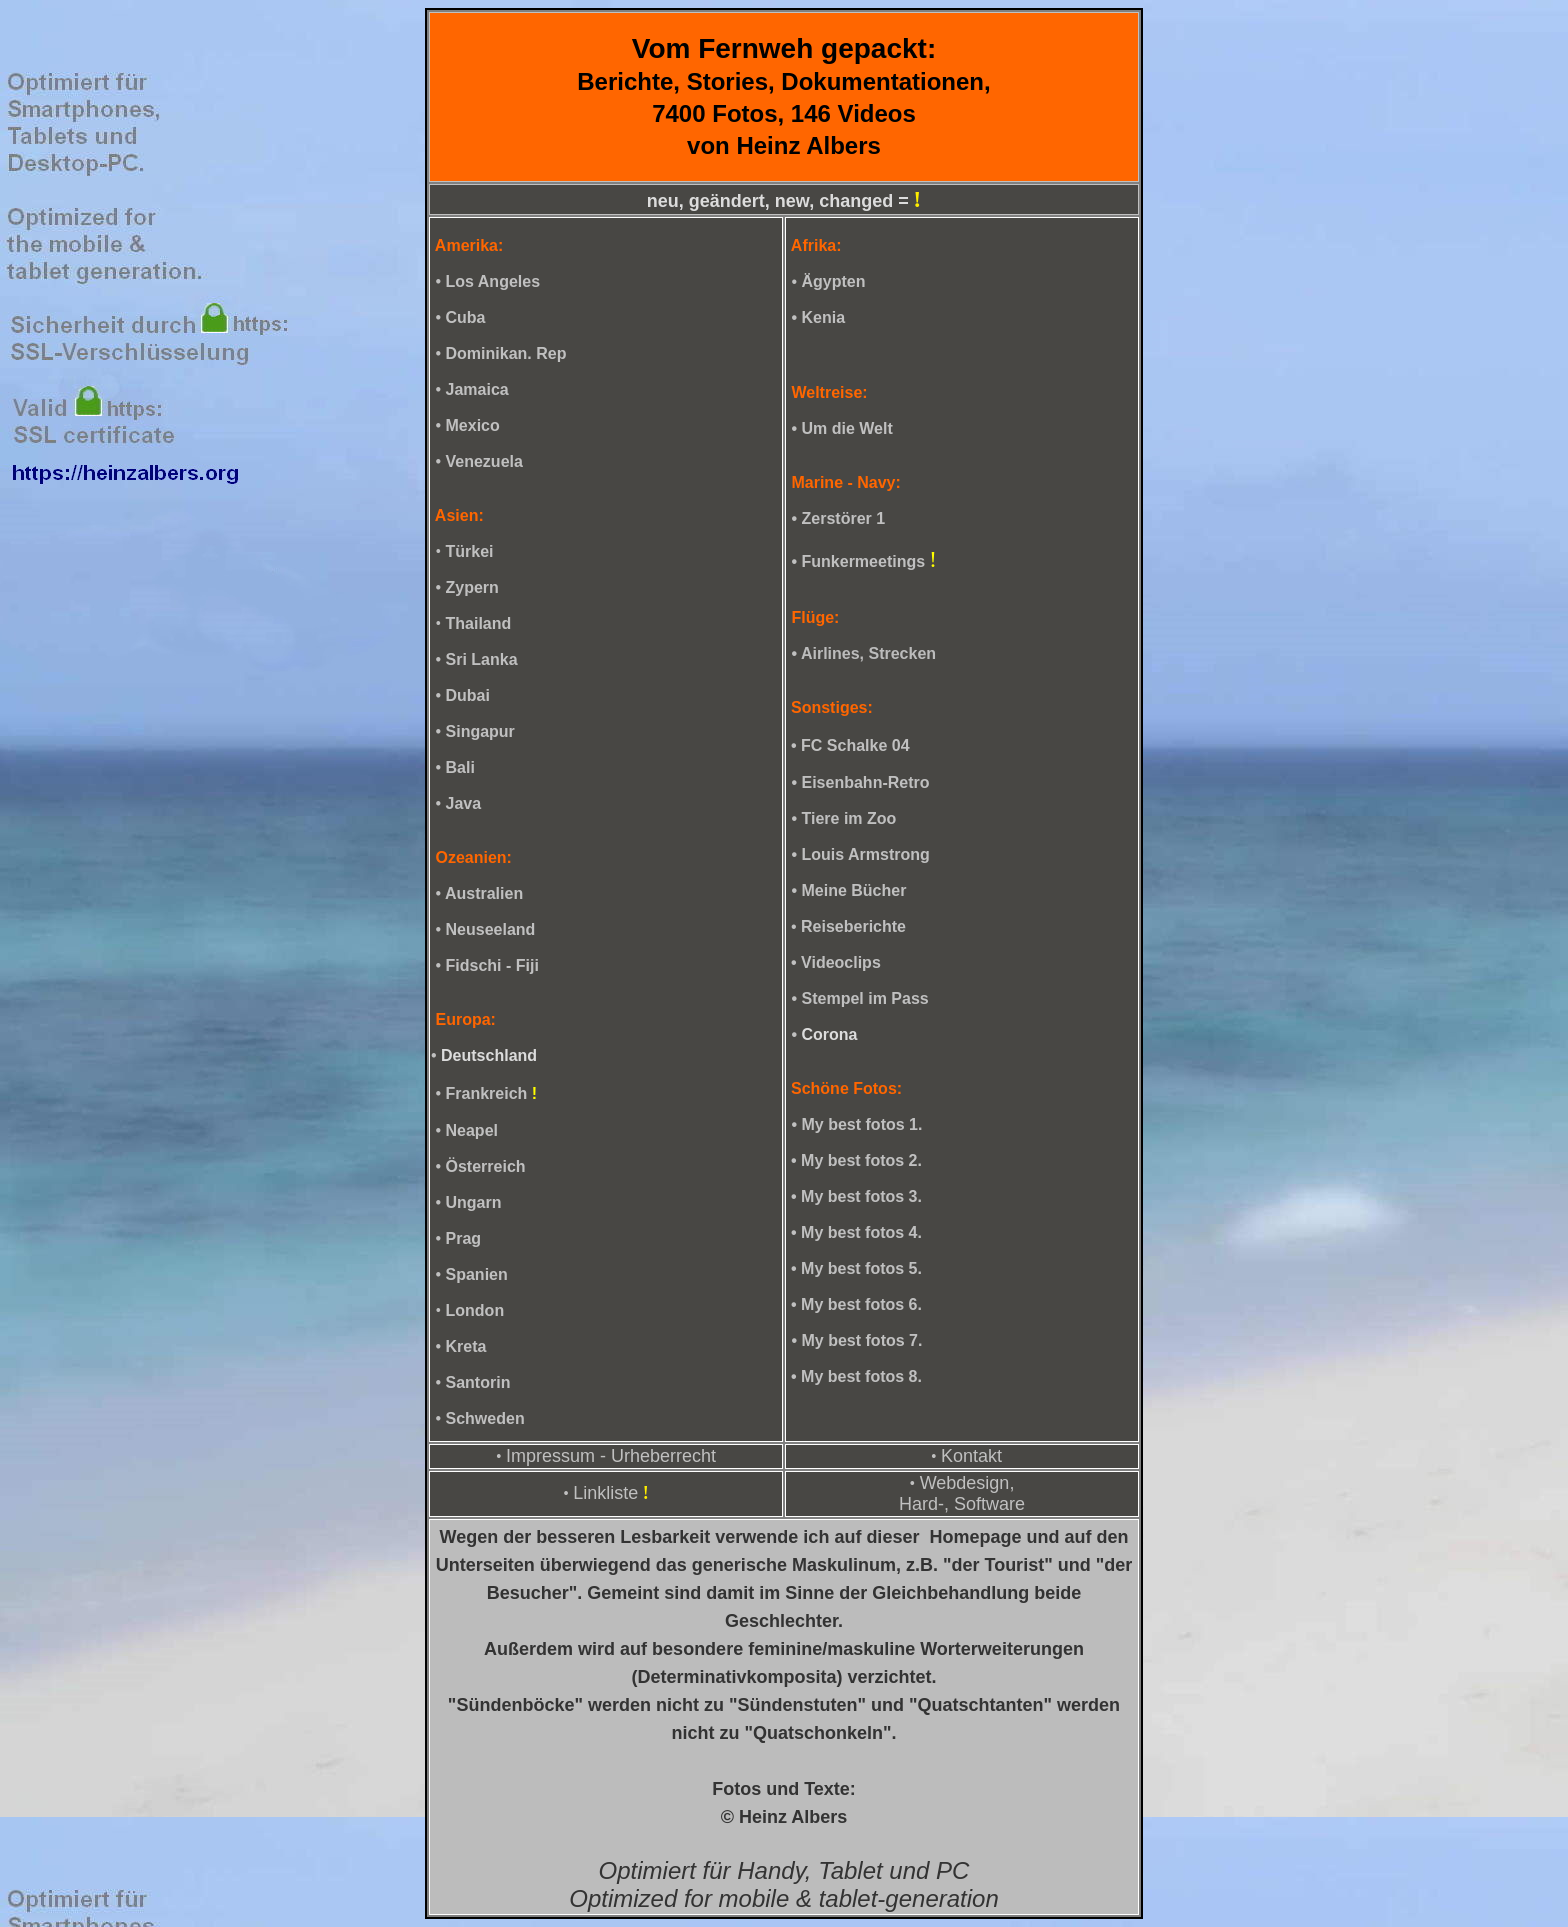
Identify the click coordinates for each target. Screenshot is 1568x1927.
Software (989, 1504)
